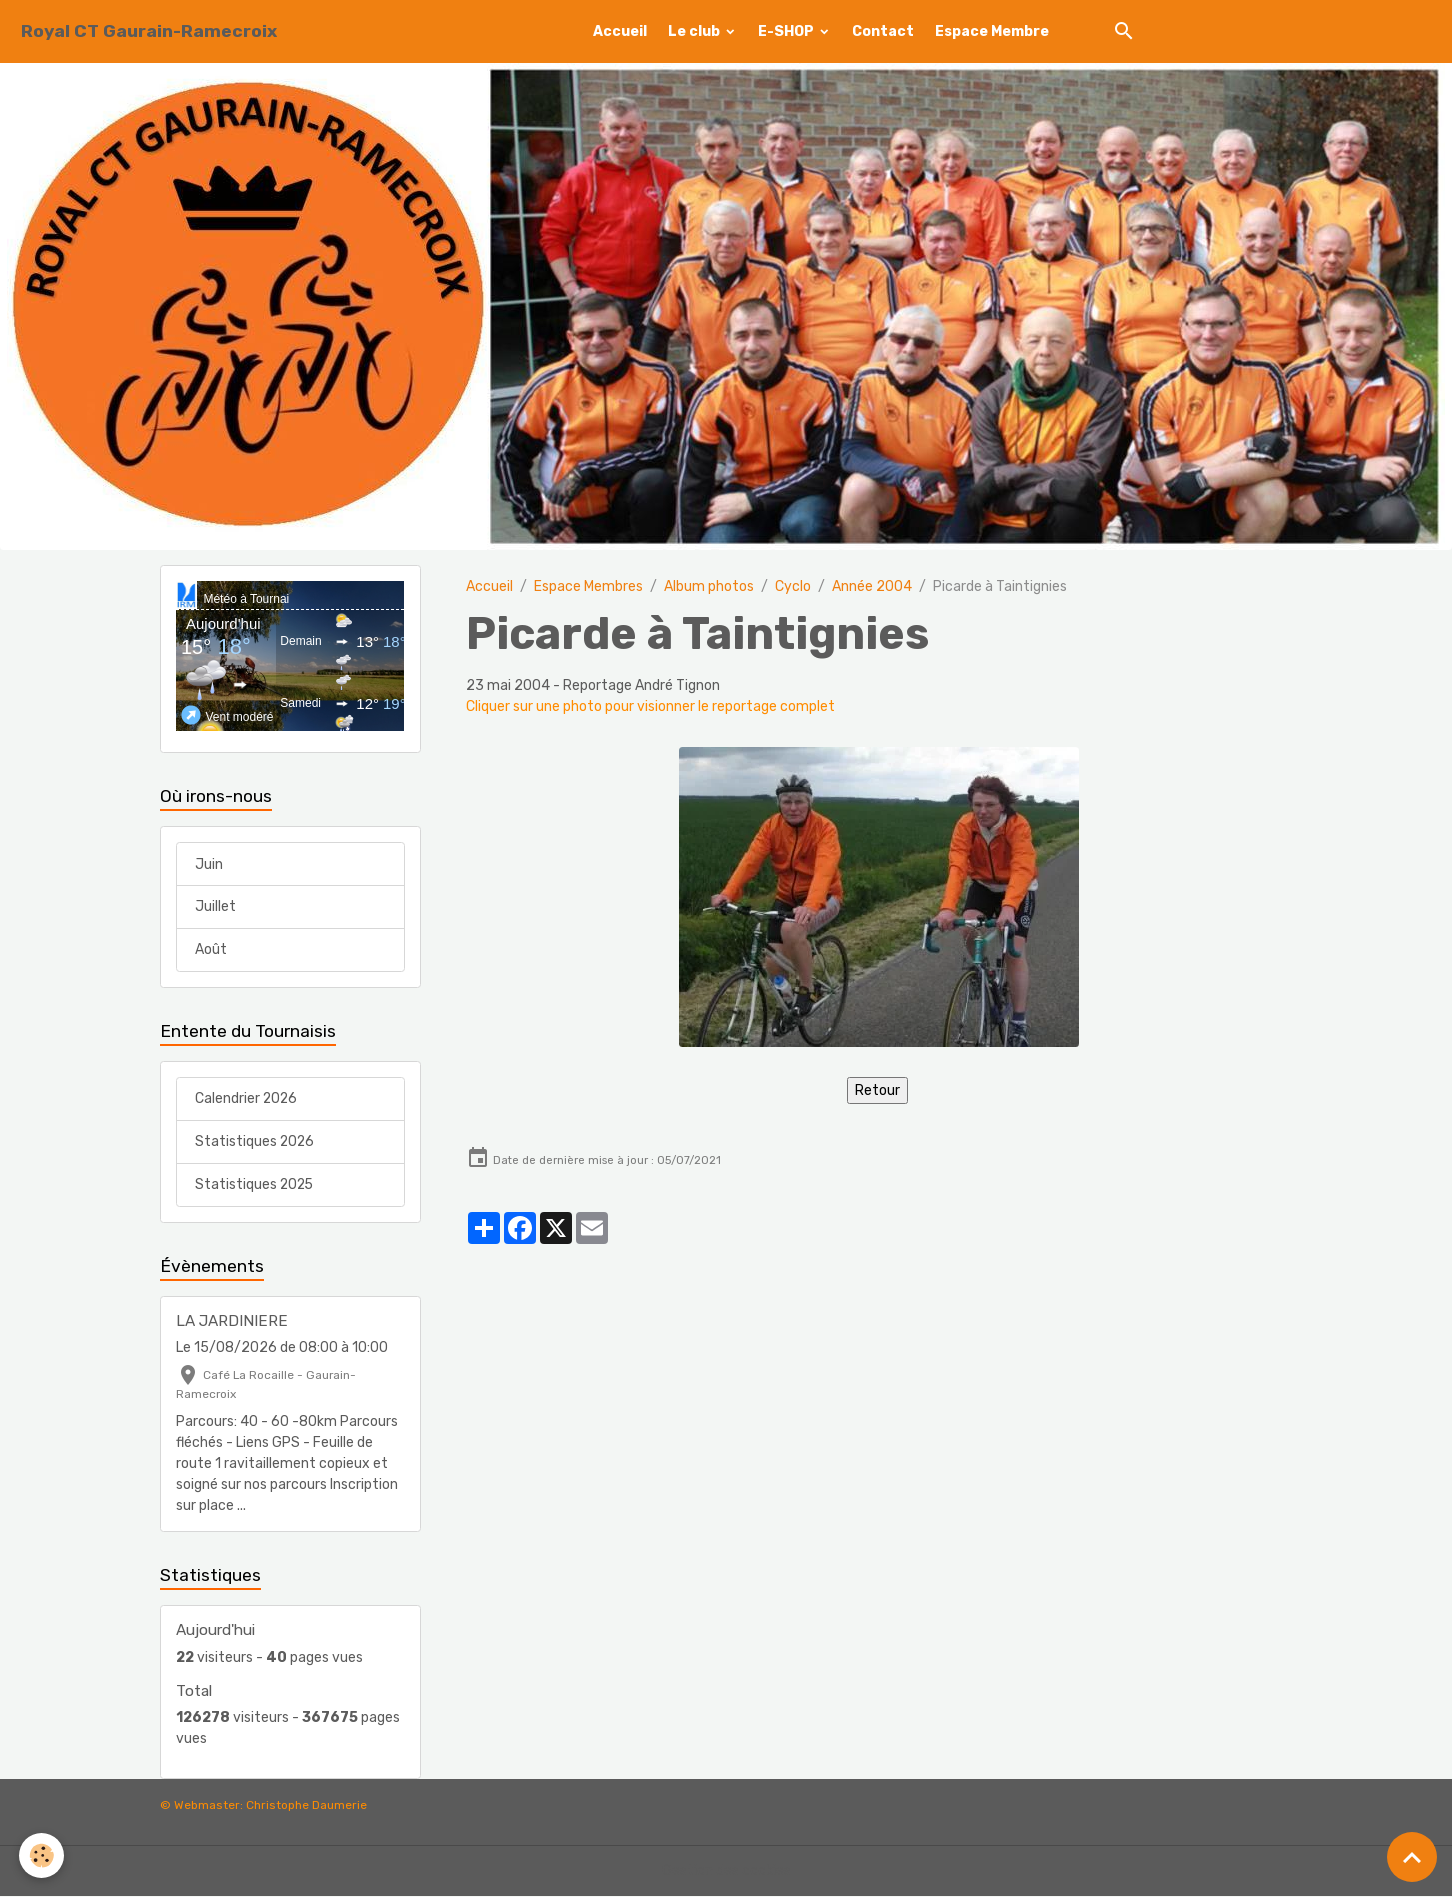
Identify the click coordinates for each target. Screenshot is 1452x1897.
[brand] (149, 31)
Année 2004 (872, 586)
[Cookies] (42, 1855)
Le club (695, 31)
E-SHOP (787, 31)
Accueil (620, 31)
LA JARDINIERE (232, 1322)
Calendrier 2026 (247, 1099)
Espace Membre (992, 31)
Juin (209, 864)
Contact (883, 31)
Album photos (709, 586)
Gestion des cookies (726, 1871)
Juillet (215, 907)
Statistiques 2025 (255, 1185)
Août (211, 950)
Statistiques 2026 (255, 1142)
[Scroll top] (1412, 1857)
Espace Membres (588, 586)
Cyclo (793, 586)
